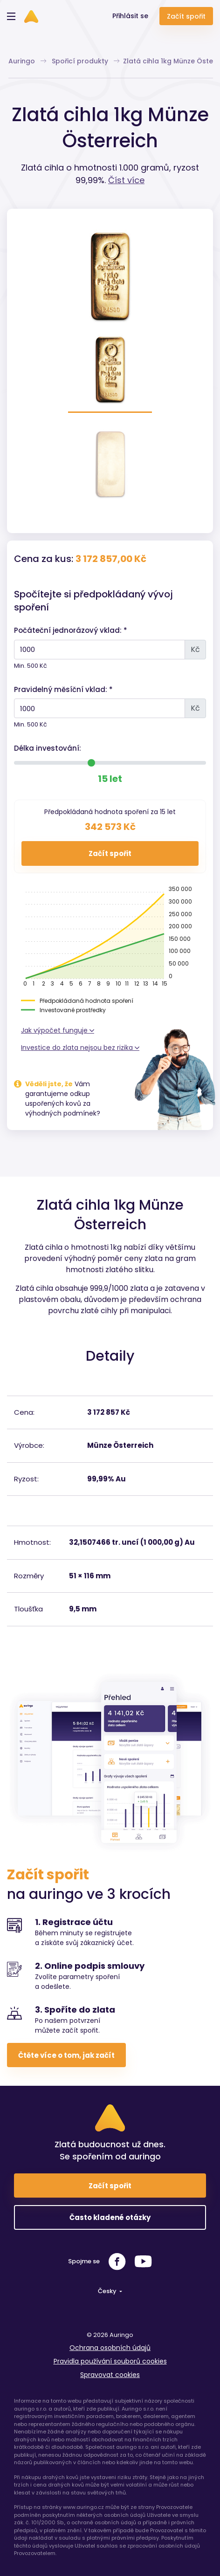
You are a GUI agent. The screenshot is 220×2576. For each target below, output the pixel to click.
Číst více (126, 180)
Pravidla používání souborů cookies (110, 2361)
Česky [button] (108, 2291)
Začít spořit (186, 16)
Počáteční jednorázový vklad (67, 630)
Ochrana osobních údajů (110, 2347)
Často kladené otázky (110, 2217)
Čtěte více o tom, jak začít (66, 2055)
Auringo (27, 61)
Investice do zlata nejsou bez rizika (80, 1047)
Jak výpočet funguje (57, 1030)
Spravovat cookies (110, 2374)
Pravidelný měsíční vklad (59, 689)
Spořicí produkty (85, 61)
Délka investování (46, 748)
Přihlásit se (130, 16)
